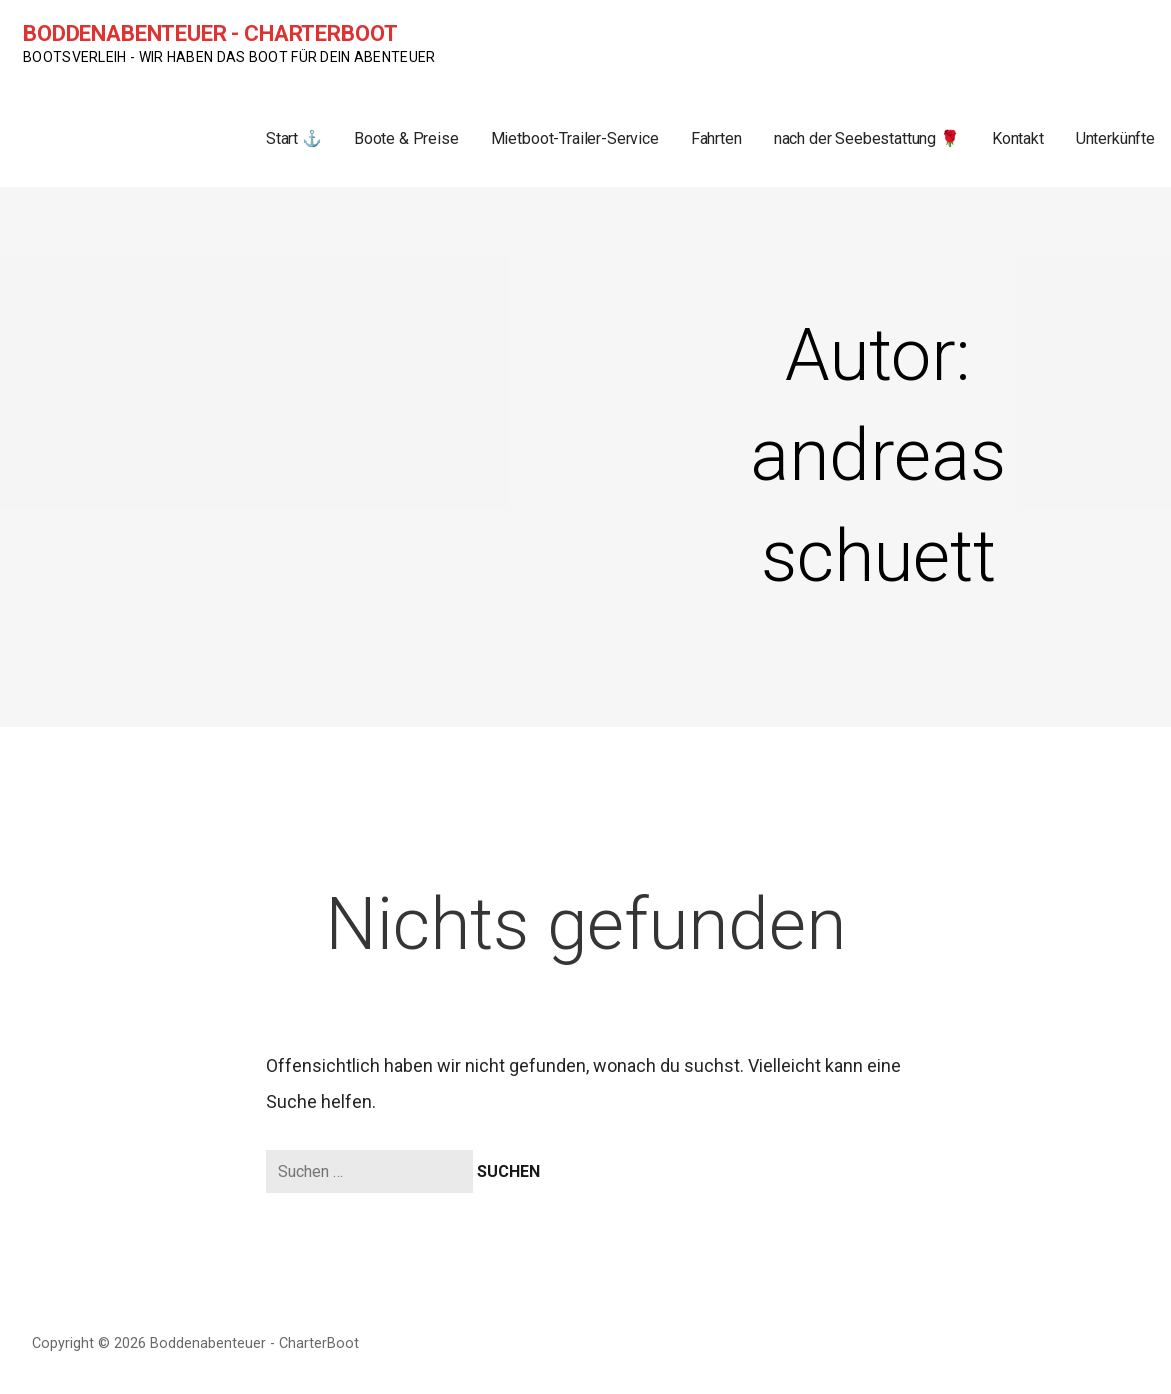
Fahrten (716, 138)
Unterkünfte (1115, 138)
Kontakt (1018, 138)
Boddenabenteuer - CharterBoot (210, 33)
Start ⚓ (294, 138)
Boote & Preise (406, 138)
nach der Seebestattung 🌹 (867, 138)
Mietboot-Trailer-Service (575, 138)
